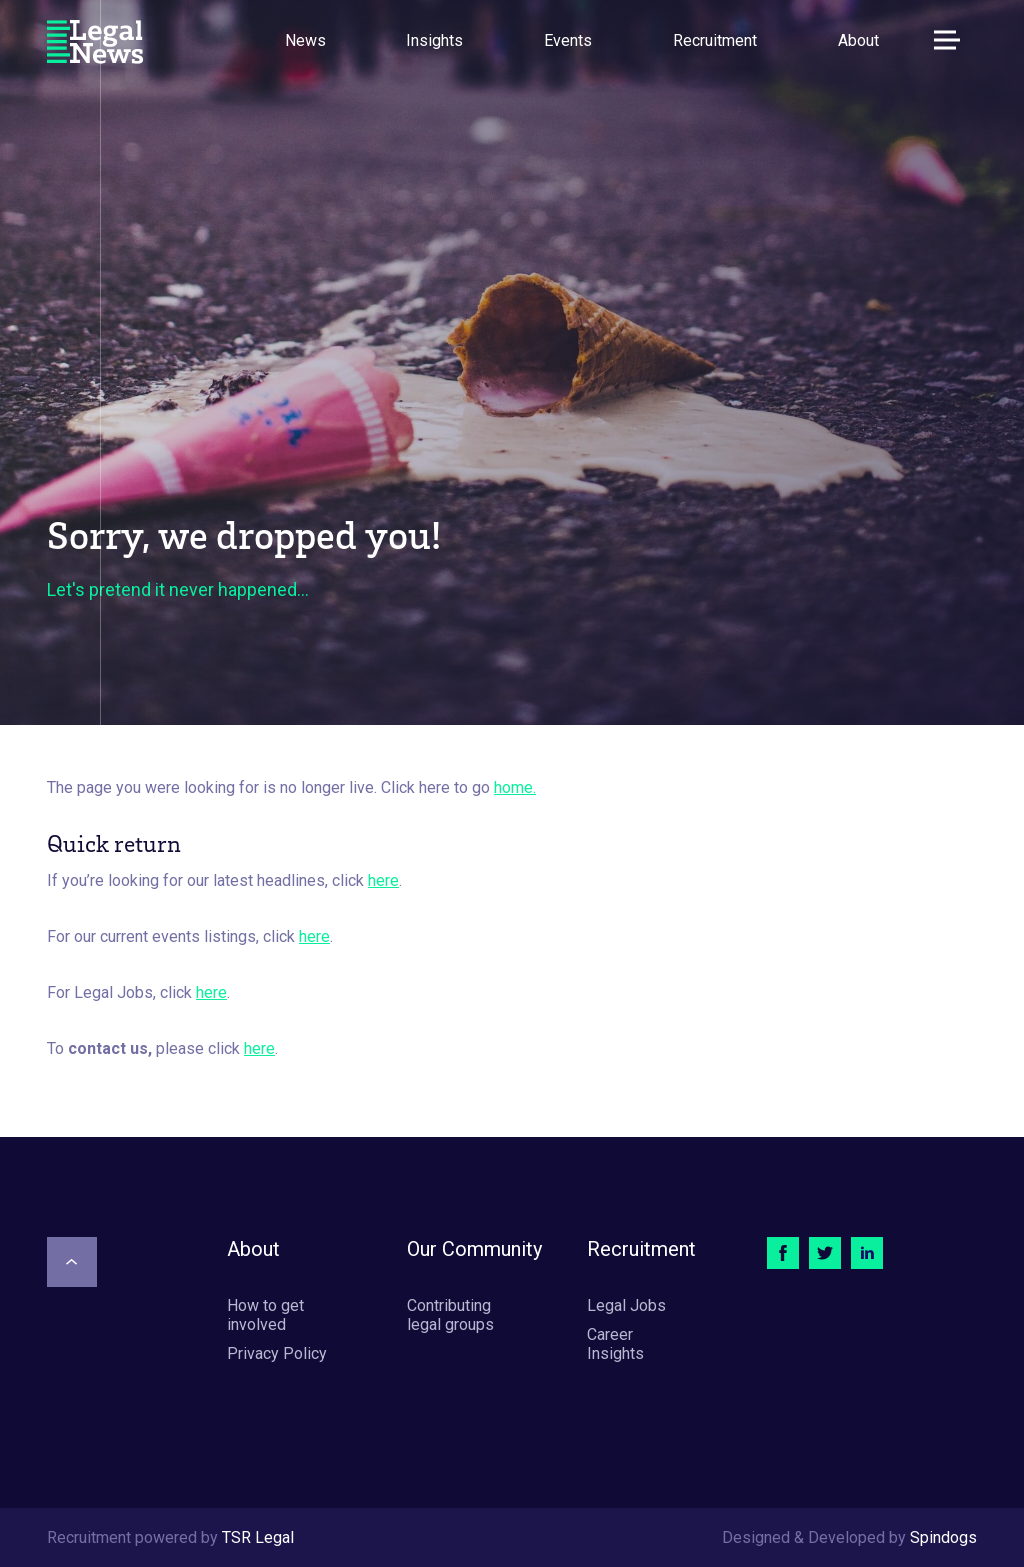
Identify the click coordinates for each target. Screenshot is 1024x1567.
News (305, 40)
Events (568, 40)
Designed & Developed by (849, 1537)
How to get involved (265, 1315)
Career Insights (615, 1344)
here (383, 880)
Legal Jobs (626, 1305)
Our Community (474, 1249)
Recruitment (715, 40)
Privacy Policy (277, 1353)
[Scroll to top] (72, 1262)
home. (515, 787)
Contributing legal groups (450, 1315)
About (858, 40)
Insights (434, 40)
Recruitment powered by (170, 1537)
